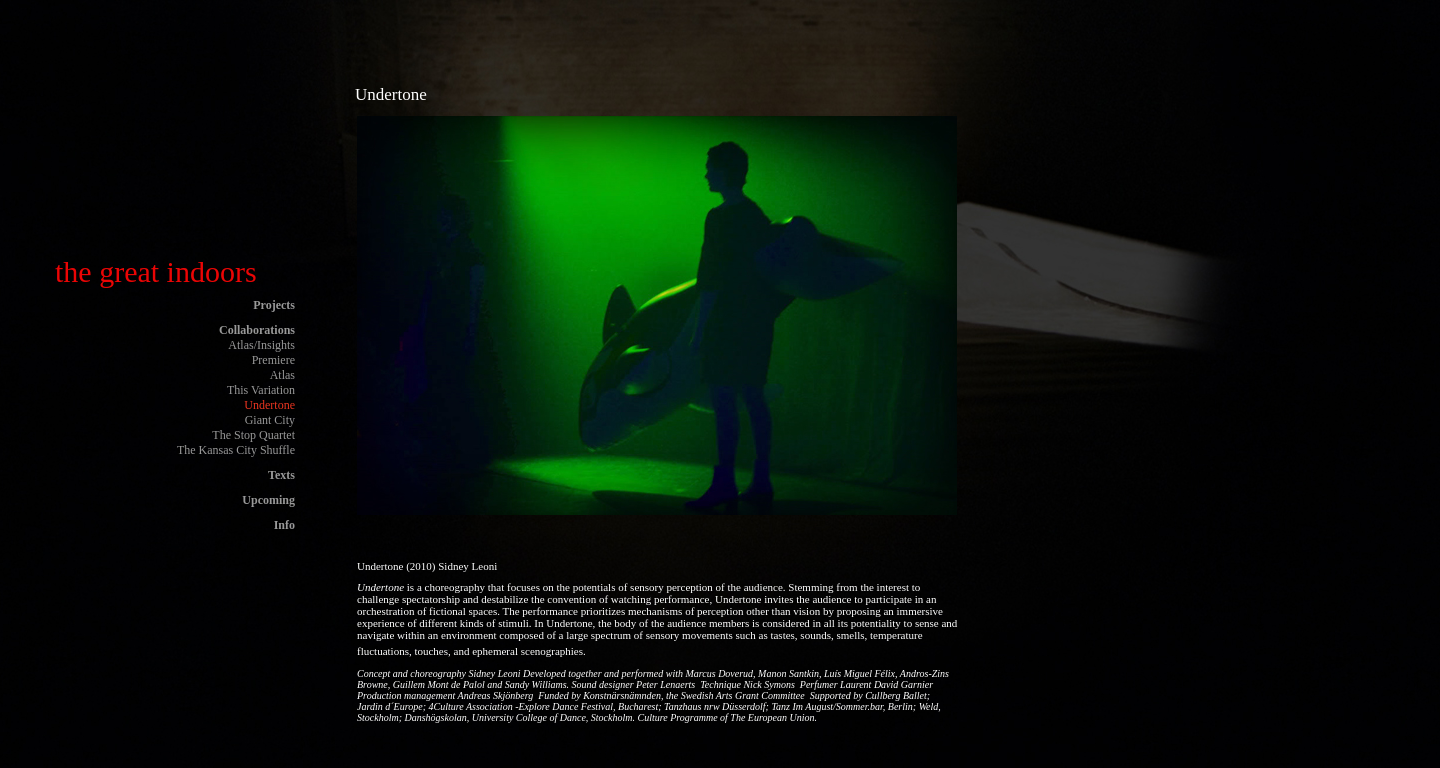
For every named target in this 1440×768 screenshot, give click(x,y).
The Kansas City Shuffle (236, 450)
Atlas (282, 375)
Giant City (270, 420)
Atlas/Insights (261, 345)
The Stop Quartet (253, 435)
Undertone (269, 405)
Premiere (273, 360)
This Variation (261, 390)
